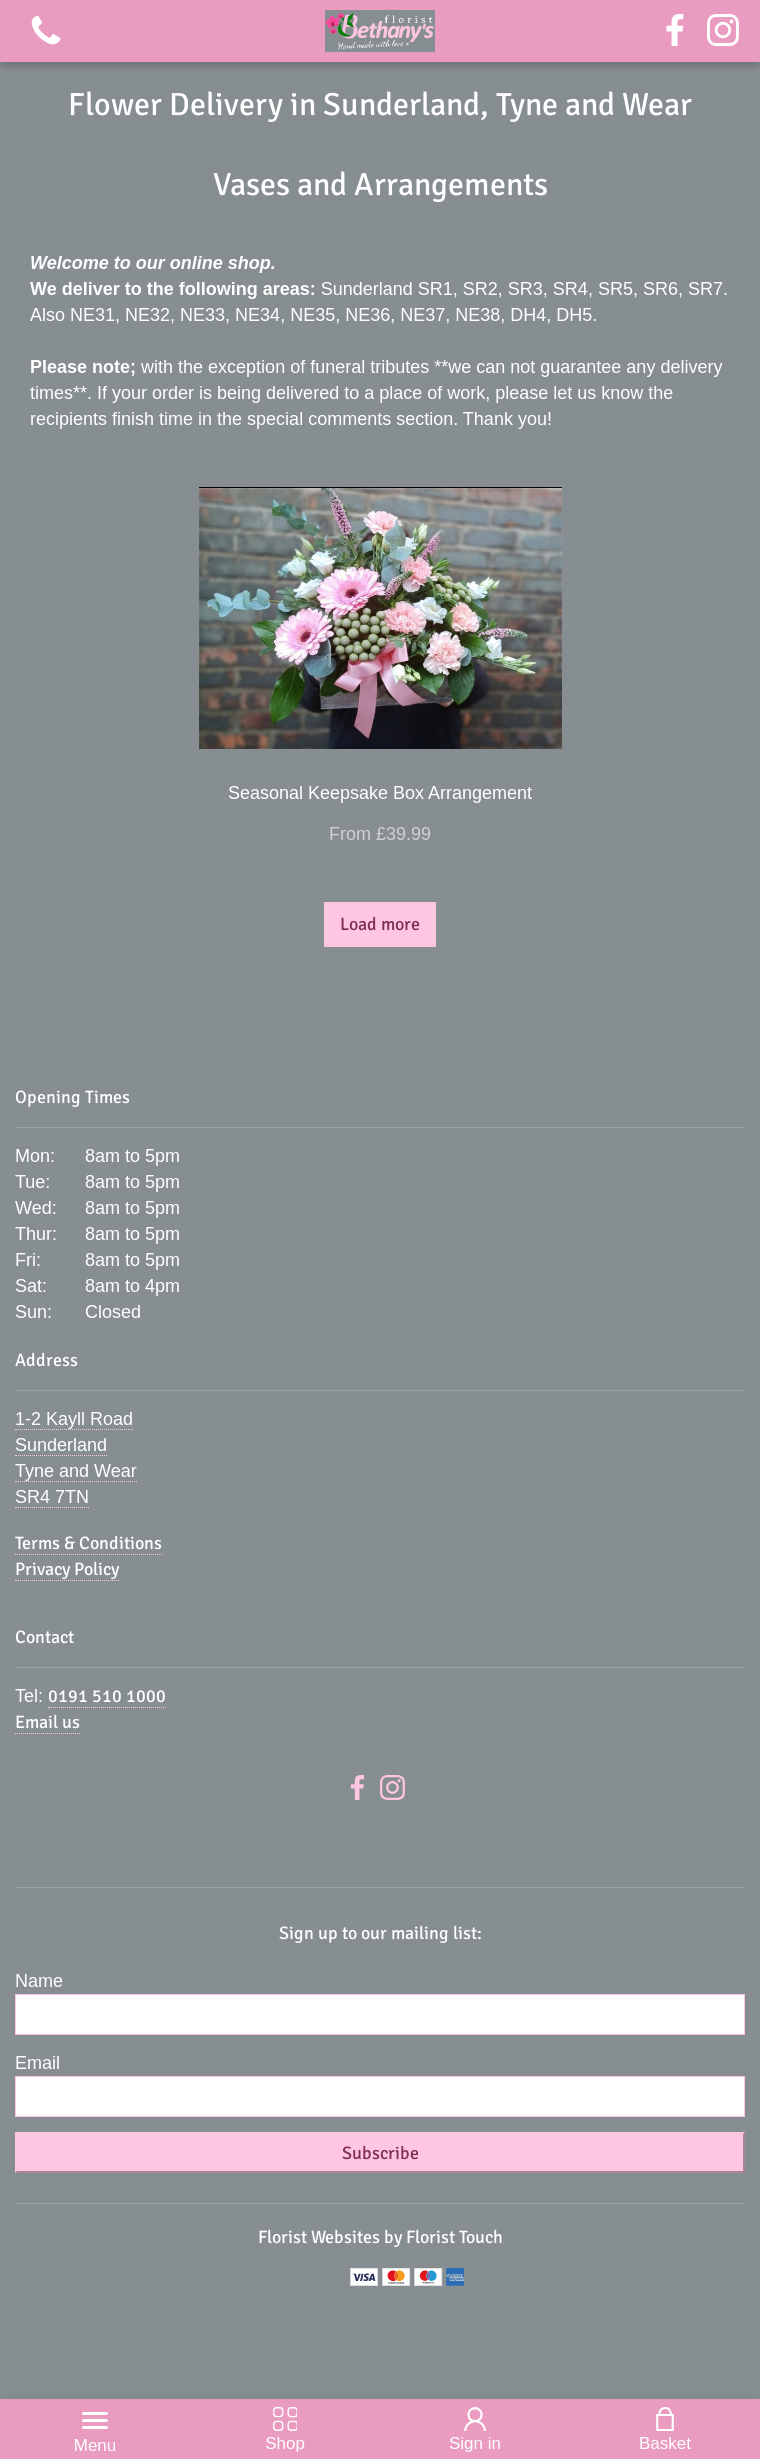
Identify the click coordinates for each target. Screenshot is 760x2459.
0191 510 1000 (107, 1696)
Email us (47, 1722)
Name (39, 1981)
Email (37, 2063)
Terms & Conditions (88, 1543)
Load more (380, 924)
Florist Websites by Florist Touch (380, 2237)
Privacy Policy (67, 1569)
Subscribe (380, 2153)
